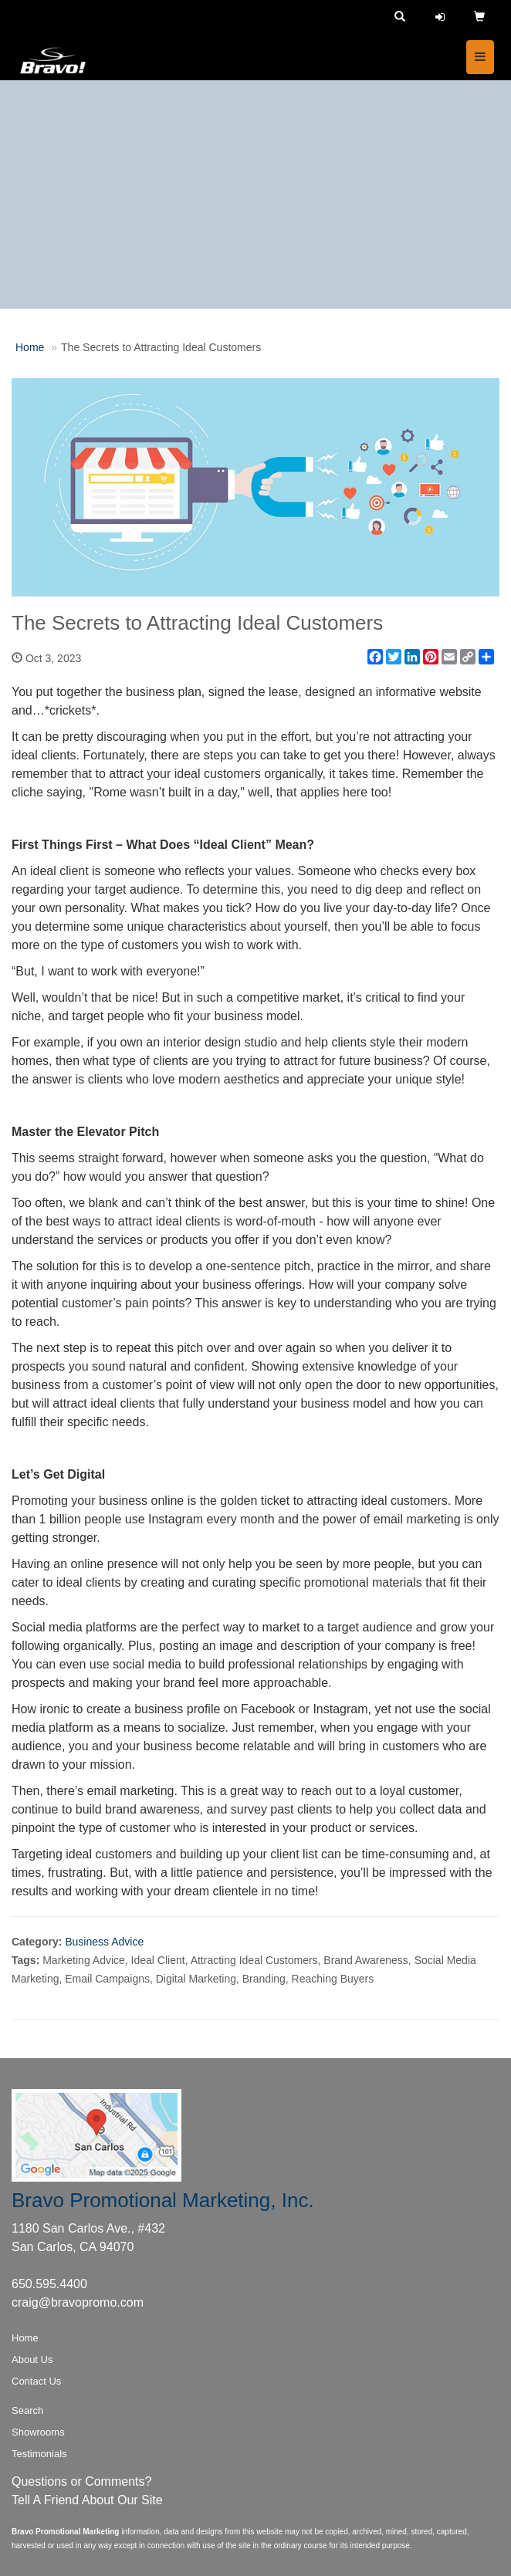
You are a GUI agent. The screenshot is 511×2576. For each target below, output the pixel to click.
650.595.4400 (49, 2283)
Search (27, 2410)
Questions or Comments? (81, 2481)
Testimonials (39, 2453)
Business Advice (104, 1941)
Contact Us (36, 2381)
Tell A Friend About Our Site (87, 2500)
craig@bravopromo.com (78, 2302)
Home (29, 347)
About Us (32, 2359)
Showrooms (38, 2432)
